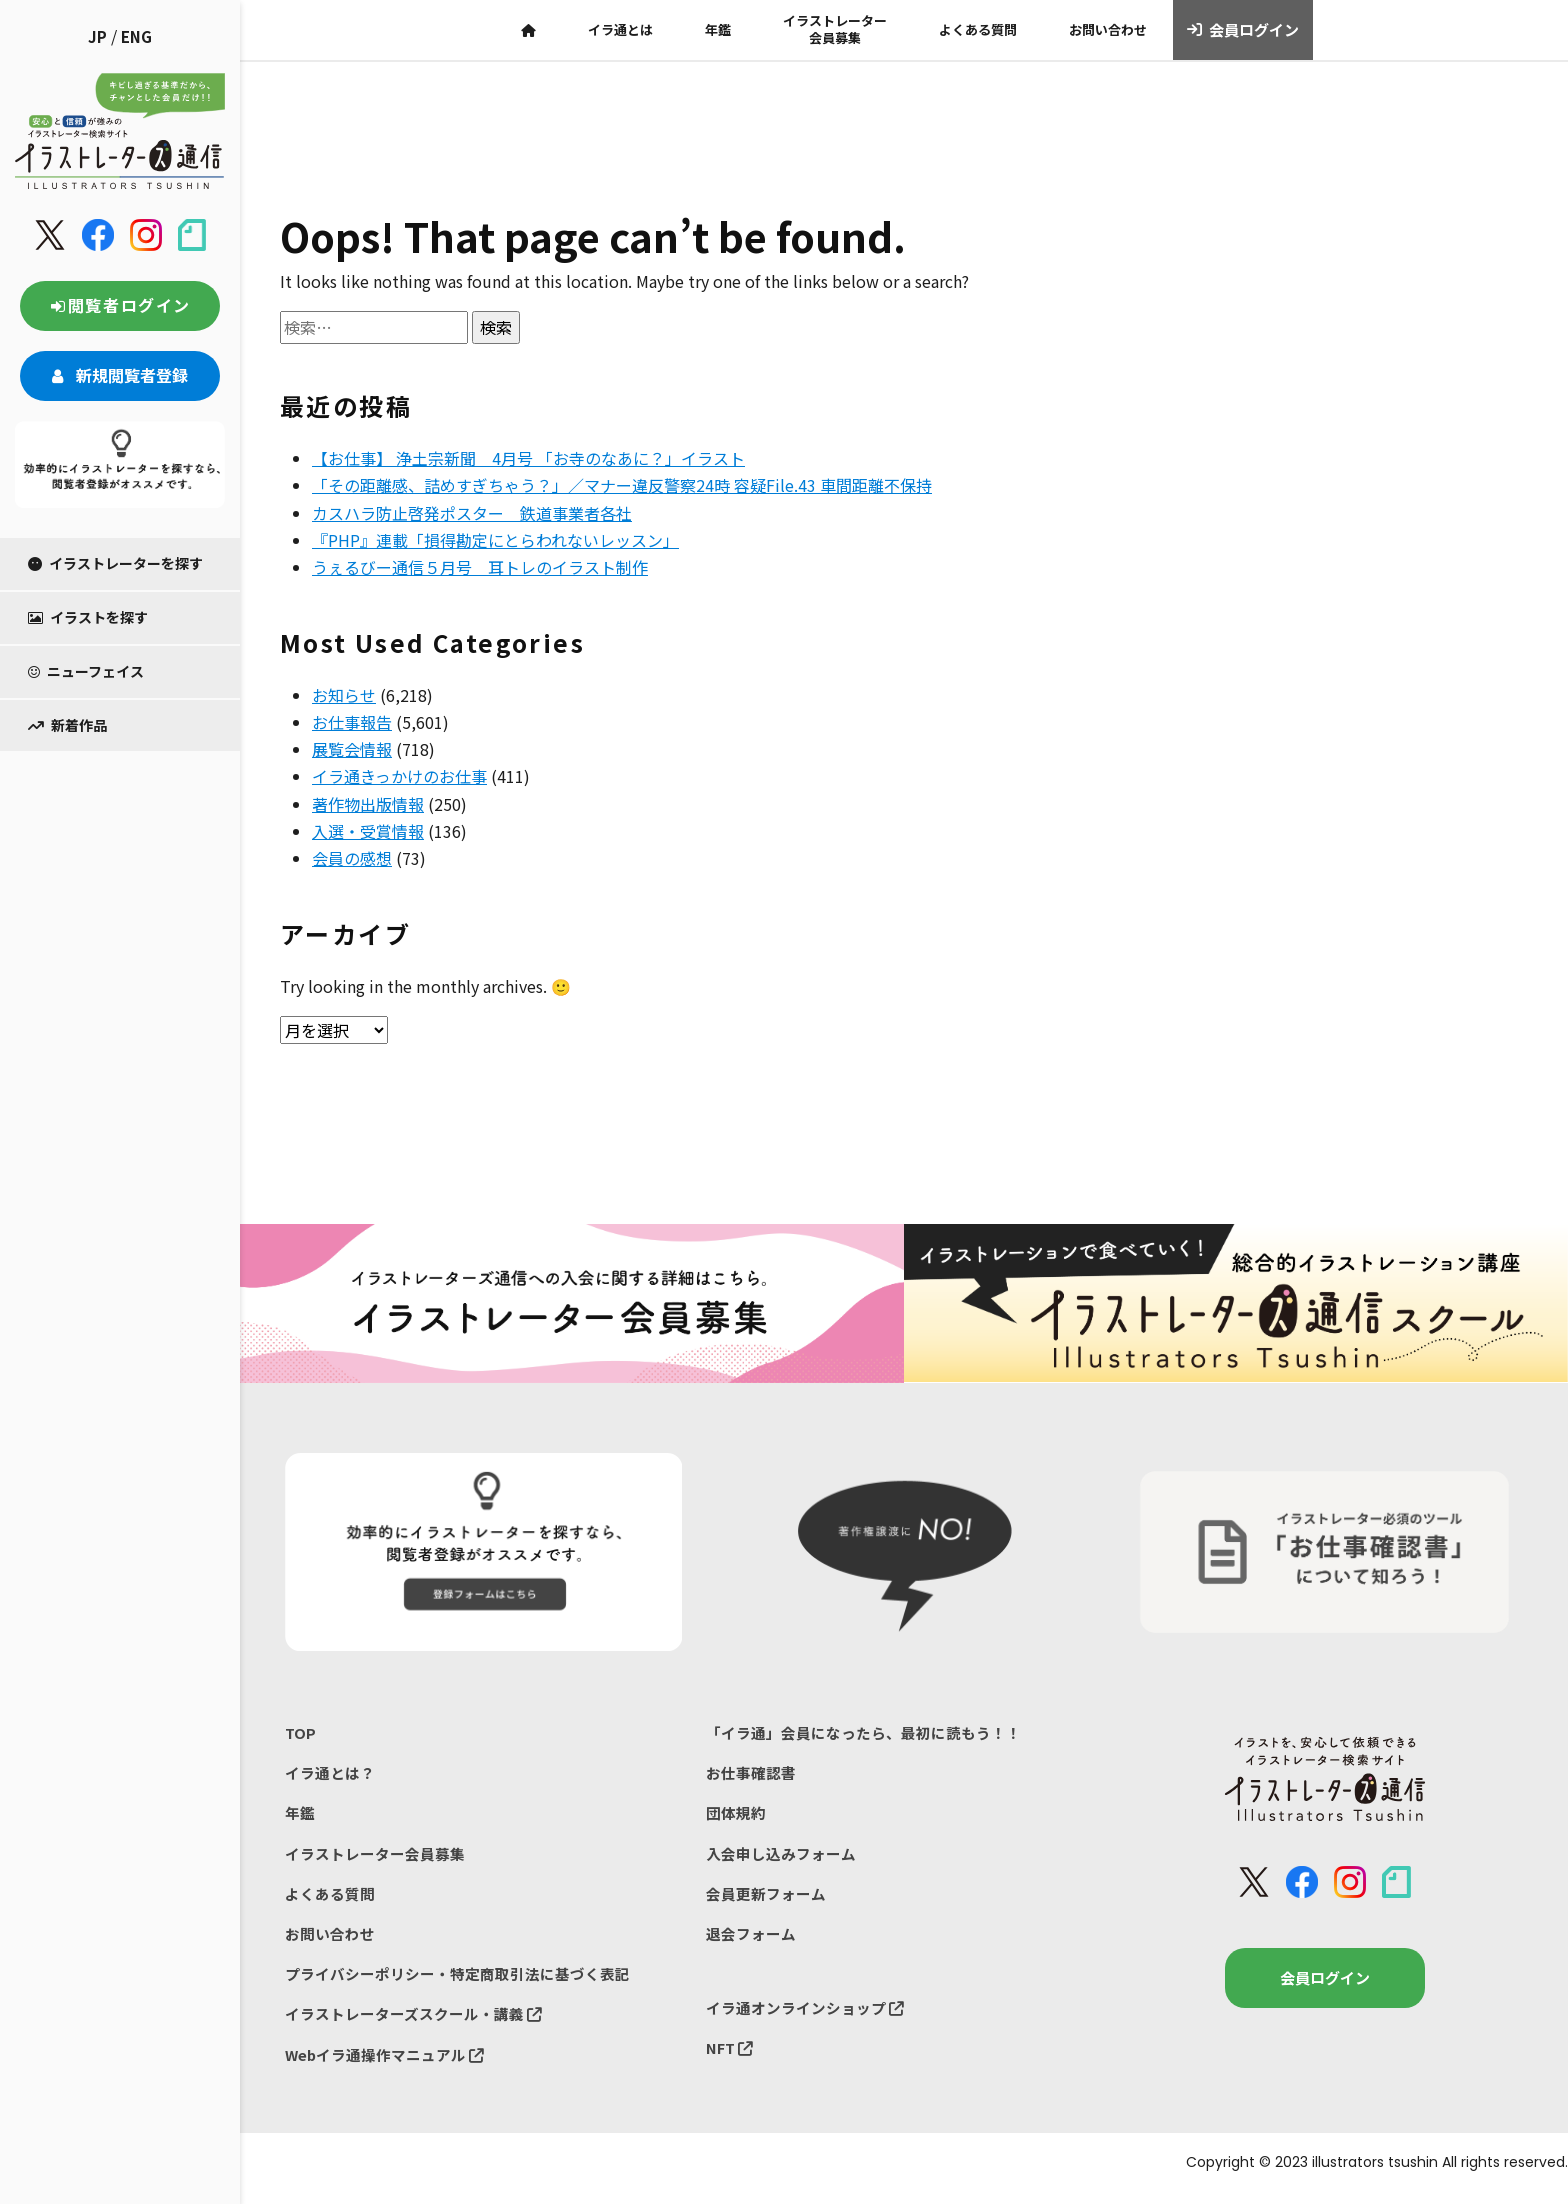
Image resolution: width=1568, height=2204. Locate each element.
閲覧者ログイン (120, 305)
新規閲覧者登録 (120, 375)
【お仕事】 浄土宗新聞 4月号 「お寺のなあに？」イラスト (528, 458)
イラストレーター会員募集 (835, 29)
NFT (730, 2057)
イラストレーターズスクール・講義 (413, 2023)
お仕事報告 (352, 722)
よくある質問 (978, 29)
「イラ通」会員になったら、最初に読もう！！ (863, 1733)
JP (97, 36)
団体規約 (736, 1816)
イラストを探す (88, 617)
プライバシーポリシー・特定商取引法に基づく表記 (457, 1982)
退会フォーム (751, 1940)
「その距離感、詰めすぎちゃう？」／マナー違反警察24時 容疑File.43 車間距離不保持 (622, 485)
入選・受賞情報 (368, 831)
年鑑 (718, 29)
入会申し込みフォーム (781, 1857)
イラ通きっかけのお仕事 (399, 776)
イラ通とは (620, 29)
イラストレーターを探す (115, 563)
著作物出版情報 (368, 804)
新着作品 (67, 725)
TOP (300, 1733)
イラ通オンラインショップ (805, 2016)
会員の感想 (352, 858)
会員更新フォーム (766, 1899)
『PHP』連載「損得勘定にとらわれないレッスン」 (495, 540)
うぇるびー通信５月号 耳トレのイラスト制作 (480, 567)
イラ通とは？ (330, 1774)
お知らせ (344, 695)
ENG (136, 36)
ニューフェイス (86, 671)
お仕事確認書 (751, 1774)
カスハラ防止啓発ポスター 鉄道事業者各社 (472, 513)
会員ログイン (1243, 30)
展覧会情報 (352, 749)
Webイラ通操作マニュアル (385, 2065)
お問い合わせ (1108, 29)
